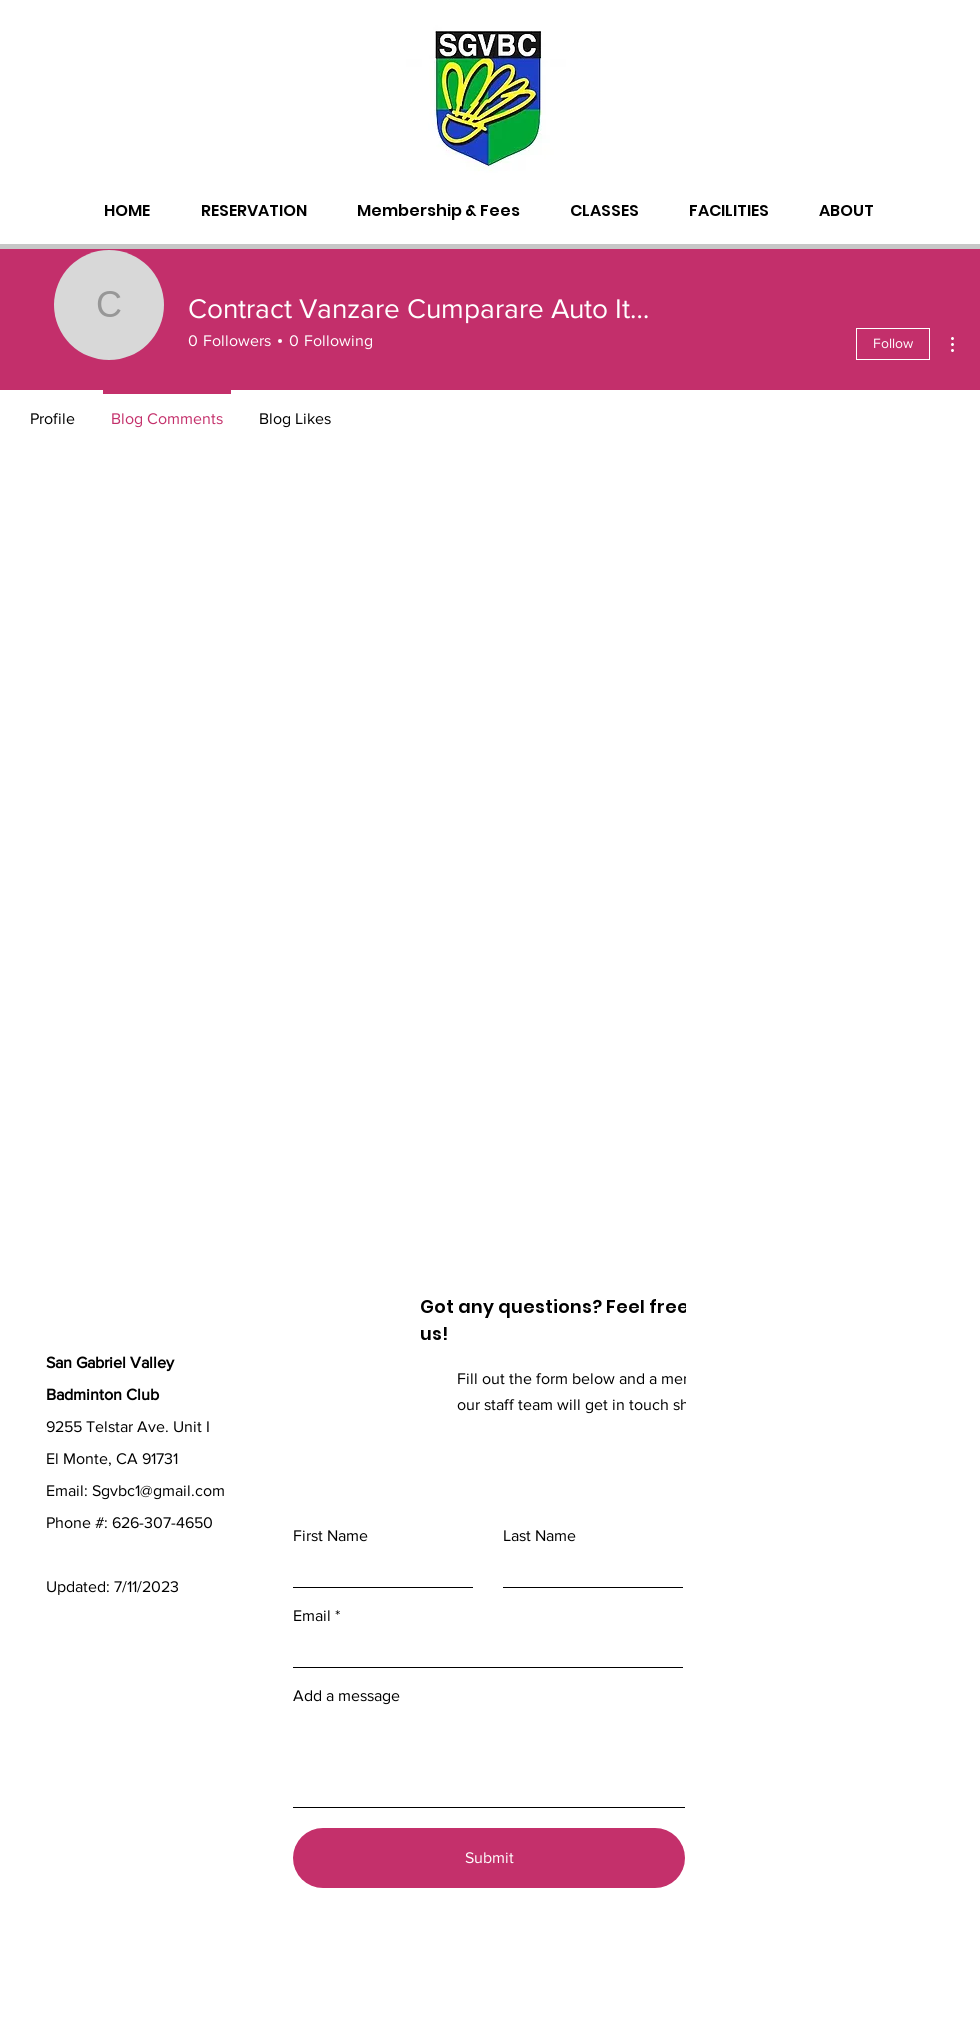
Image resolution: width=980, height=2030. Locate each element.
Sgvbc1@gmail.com (158, 1490)
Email (312, 1616)
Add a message (346, 1696)
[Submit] (489, 1858)
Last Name (539, 1536)
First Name (330, 1536)
